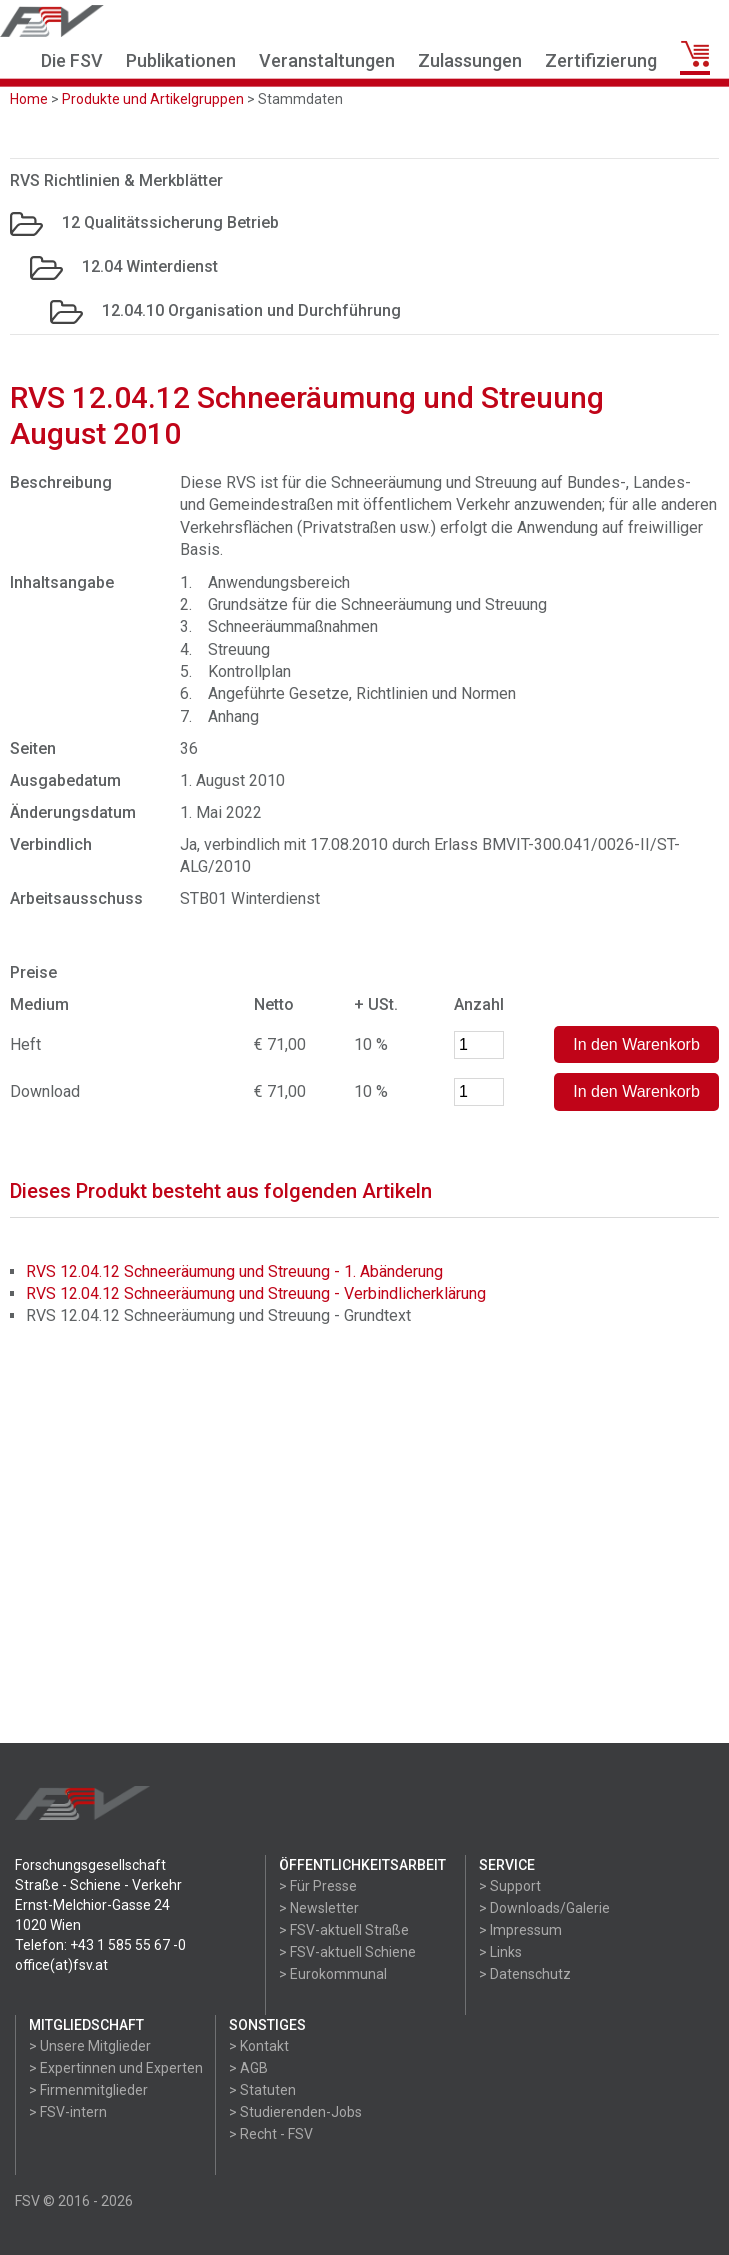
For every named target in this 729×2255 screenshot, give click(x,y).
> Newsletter (319, 1908)
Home (29, 99)
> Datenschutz (525, 1974)
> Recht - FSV (271, 2134)
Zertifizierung (601, 60)
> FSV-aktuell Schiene (347, 1952)
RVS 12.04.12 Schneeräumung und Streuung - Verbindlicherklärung (256, 1293)
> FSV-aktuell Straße (344, 1930)
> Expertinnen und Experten (116, 2068)
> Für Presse (318, 1886)
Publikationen (181, 60)
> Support (510, 1886)
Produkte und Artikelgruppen (153, 99)
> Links (500, 1952)
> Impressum (520, 1930)
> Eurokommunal (333, 1974)
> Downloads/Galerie (544, 1908)
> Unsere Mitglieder (90, 2046)
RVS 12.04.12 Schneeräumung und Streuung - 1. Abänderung (234, 1271)
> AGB (248, 2068)
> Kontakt (259, 2046)
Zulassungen (470, 60)
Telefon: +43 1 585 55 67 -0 (100, 1945)
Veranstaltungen (327, 60)
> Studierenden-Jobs (295, 2112)
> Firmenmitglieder (88, 2090)
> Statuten (262, 2090)
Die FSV (72, 60)
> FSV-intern (68, 2112)
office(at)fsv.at (61, 1965)
